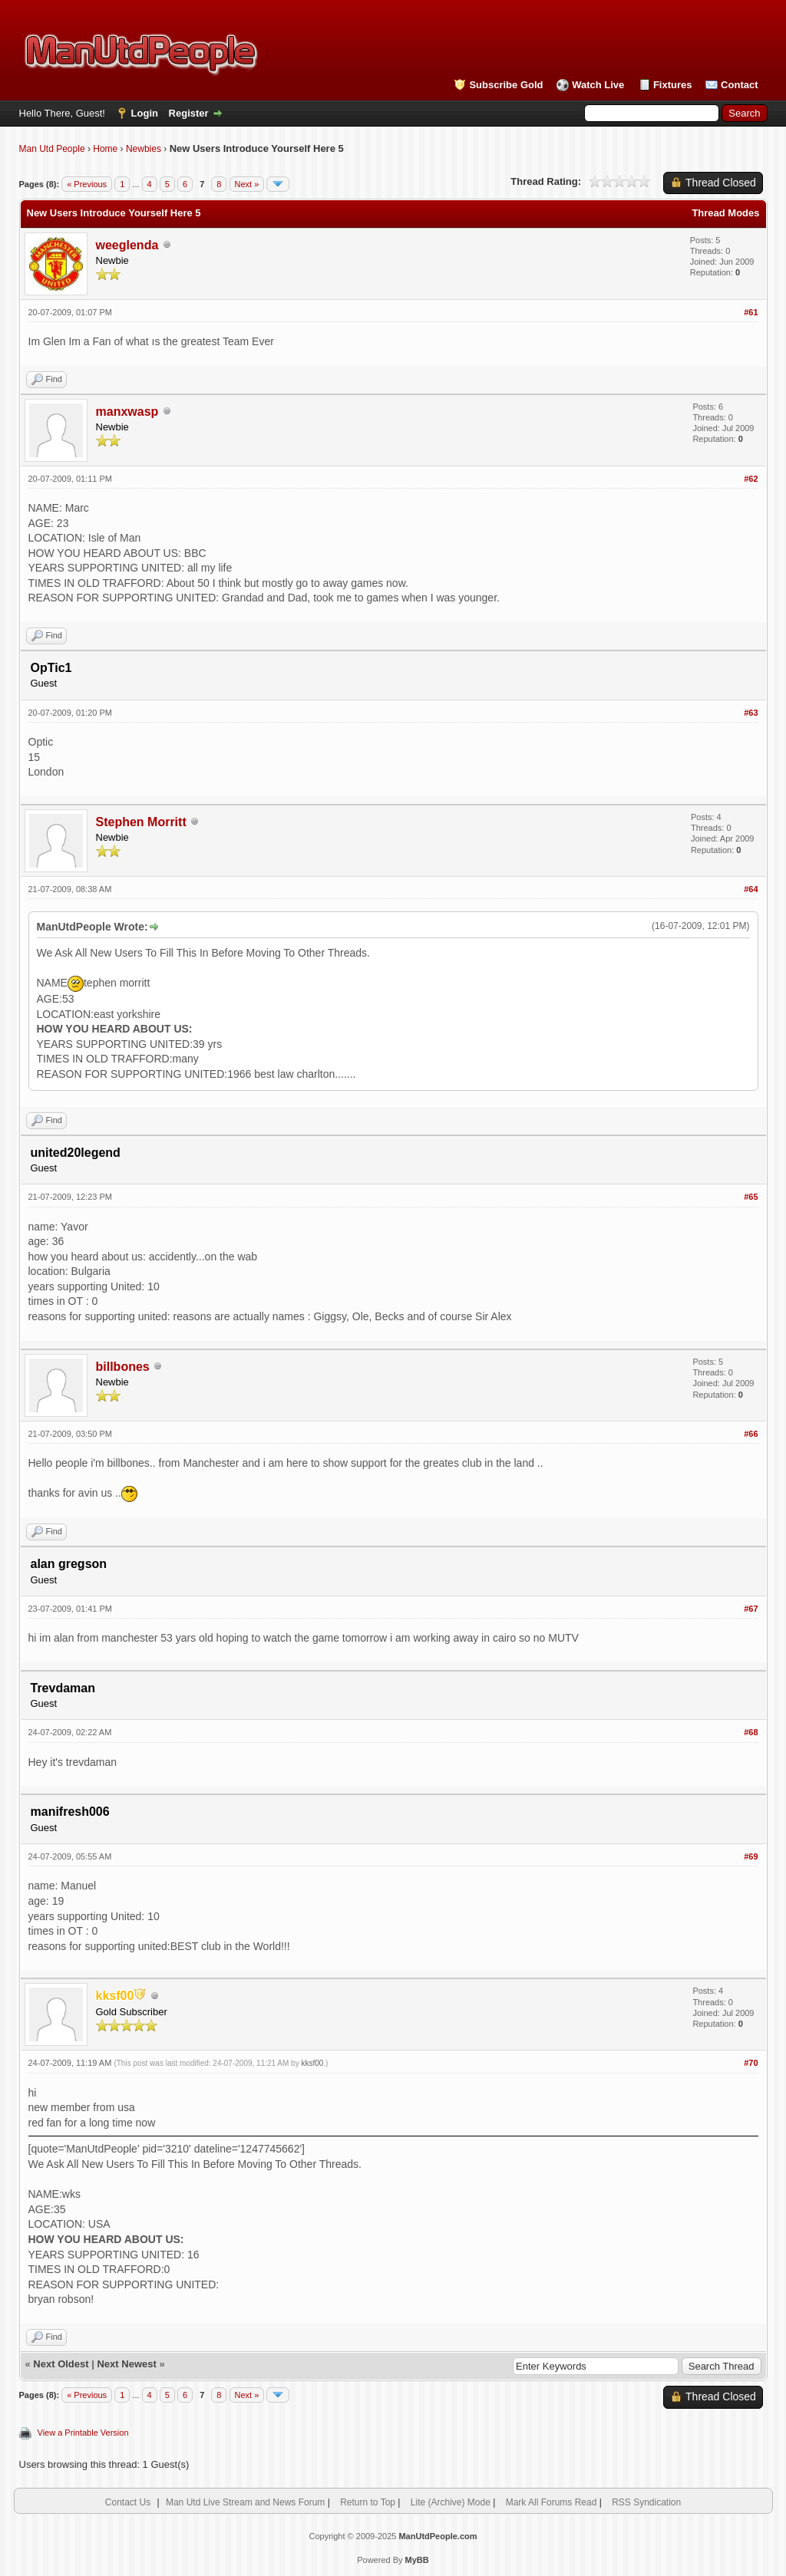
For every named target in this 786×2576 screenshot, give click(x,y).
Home (105, 148)
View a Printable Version (83, 2432)
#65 (751, 1196)
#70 (751, 2062)
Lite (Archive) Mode (450, 2502)
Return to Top (367, 2502)
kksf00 (312, 2063)
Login (144, 113)
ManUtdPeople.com (437, 2536)
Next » (247, 184)
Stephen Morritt (141, 821)
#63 (751, 712)
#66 (751, 1433)
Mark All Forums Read (551, 2502)
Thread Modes (725, 213)
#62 (751, 478)
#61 (751, 312)
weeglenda (127, 245)
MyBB (417, 2559)
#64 (751, 889)
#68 (751, 1732)
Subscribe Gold (506, 85)
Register (189, 113)
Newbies (143, 148)
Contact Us (127, 2502)
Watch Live (598, 85)
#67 (751, 1608)
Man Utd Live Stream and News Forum (245, 2502)
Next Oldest (60, 2364)
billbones (123, 1366)
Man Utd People (52, 148)
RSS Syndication (646, 2502)
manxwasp (127, 411)
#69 (751, 1856)
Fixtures (672, 85)
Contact (739, 85)
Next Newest (126, 2364)
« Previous (87, 184)
